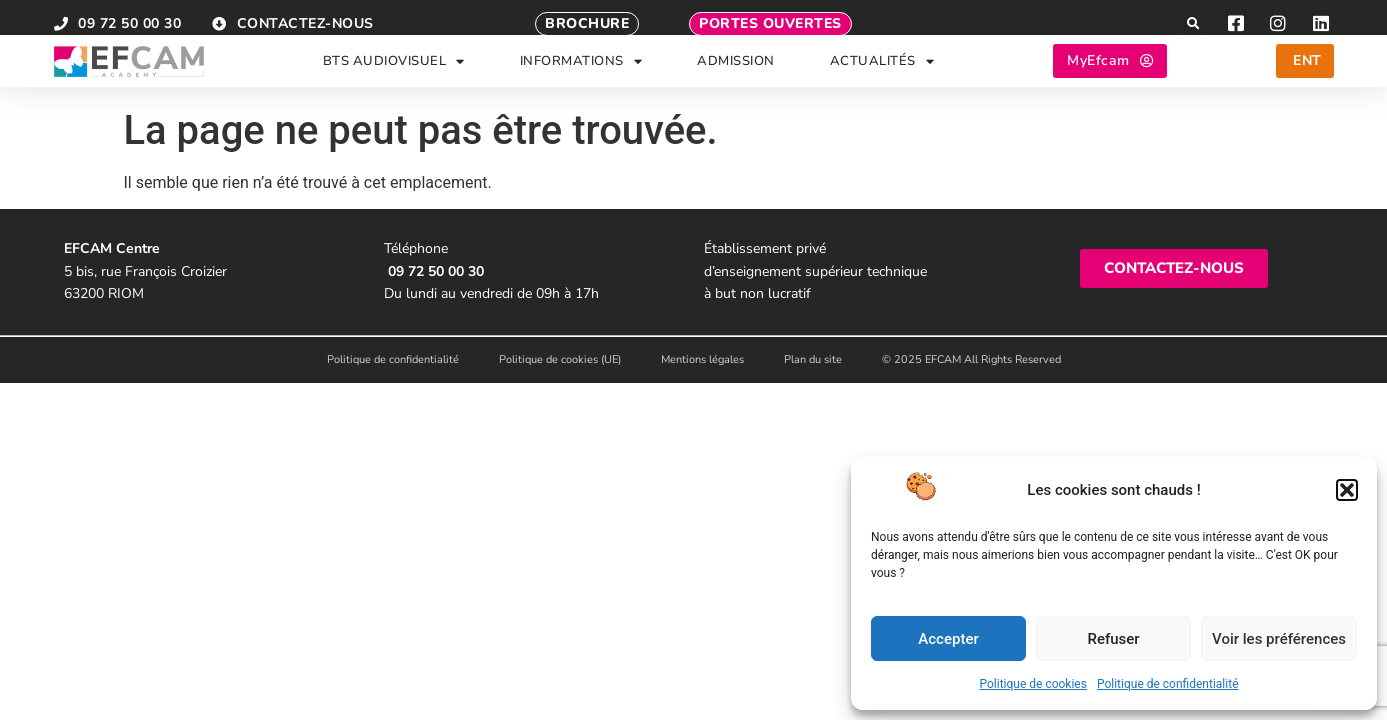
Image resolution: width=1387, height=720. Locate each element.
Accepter (948, 639)
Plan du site (813, 359)
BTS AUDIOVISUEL (394, 73)
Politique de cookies (1033, 684)
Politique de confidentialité (1168, 684)
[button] (1347, 490)
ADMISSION (736, 73)
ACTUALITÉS (882, 73)
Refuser (1113, 639)
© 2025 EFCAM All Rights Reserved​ (971, 359)
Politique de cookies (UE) (560, 359)
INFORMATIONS (581, 73)
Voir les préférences (1279, 639)
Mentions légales (702, 359)
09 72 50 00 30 (436, 271)
